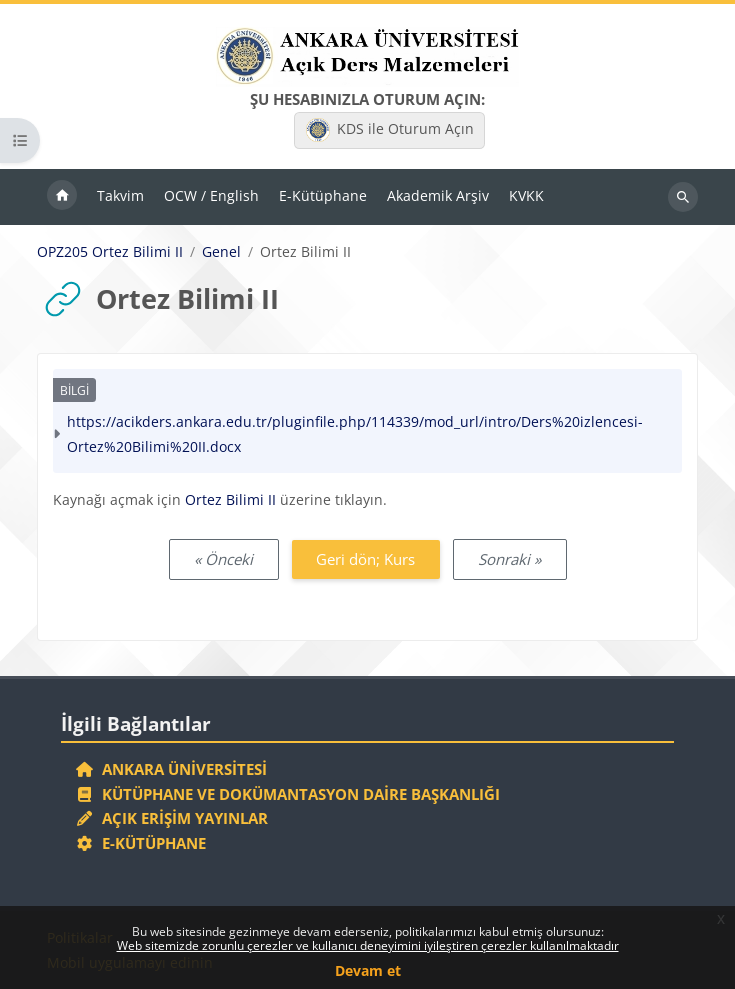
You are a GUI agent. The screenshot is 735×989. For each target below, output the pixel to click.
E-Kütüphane (140, 843)
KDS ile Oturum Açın (390, 130)
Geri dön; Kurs (365, 559)
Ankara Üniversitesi (171, 769)
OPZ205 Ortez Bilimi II (110, 252)
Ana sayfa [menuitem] (62, 197)
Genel (221, 252)
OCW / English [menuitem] (211, 195)
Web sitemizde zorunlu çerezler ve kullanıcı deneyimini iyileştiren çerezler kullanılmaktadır (368, 945)
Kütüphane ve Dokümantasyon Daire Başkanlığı (287, 794)
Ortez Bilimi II (230, 499)
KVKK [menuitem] (526, 195)
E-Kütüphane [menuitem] (323, 195)
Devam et (368, 970)
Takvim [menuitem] (120, 195)
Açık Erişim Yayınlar (173, 818)
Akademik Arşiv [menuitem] (438, 195)
